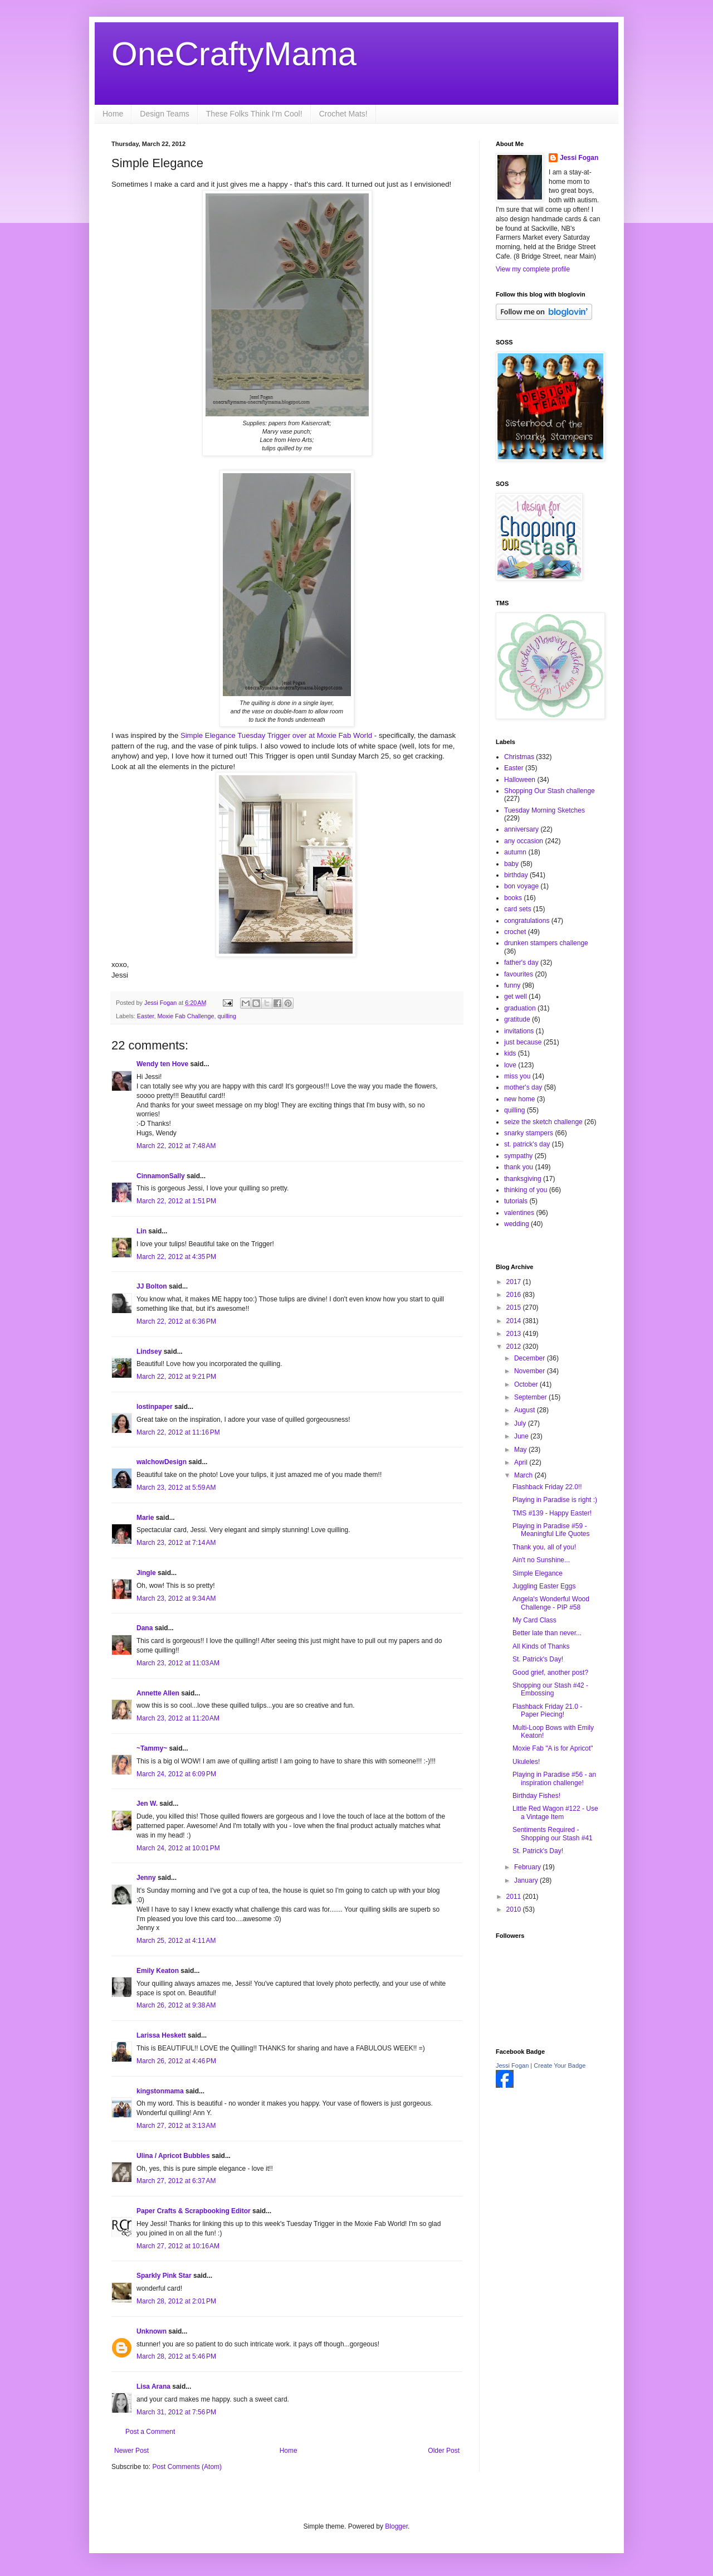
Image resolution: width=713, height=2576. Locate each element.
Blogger (396, 2526)
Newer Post (131, 2451)
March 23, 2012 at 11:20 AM (177, 1718)
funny (512, 985)
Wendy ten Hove (162, 1064)
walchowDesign (161, 1462)
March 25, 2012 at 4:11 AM (176, 1941)
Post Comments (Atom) (187, 2467)
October (527, 1384)
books (513, 898)
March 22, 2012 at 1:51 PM (176, 1201)
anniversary (521, 829)
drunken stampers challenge (546, 943)
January (527, 1880)
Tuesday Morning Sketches (544, 810)
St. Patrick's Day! (537, 1659)
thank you (518, 1167)
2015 (514, 1307)
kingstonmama (160, 2091)
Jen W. (147, 1803)
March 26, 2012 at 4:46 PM (176, 2061)
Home (112, 113)
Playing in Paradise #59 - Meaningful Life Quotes (550, 1530)
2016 (514, 1295)
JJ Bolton (151, 1286)
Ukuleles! (526, 1762)
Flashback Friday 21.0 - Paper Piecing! (547, 1710)
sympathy (518, 1156)
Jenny (146, 1878)
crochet (515, 932)
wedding (516, 1224)
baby (511, 864)
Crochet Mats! (343, 113)
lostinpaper (154, 1407)
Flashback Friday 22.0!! (547, 1487)
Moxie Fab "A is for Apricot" (552, 1748)
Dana (144, 1628)
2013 (514, 1334)
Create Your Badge (559, 2065)
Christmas (519, 757)
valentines (519, 1213)
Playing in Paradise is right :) (554, 1500)
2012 (514, 1346)
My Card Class (534, 1620)
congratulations (526, 921)
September (531, 1397)
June (522, 1436)
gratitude (517, 1019)
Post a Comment (150, 2432)
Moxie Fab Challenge (185, 1016)
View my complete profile (533, 269)
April (521, 1462)
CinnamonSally (160, 1176)
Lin (141, 1231)
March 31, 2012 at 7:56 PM (176, 2412)
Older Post (444, 2451)
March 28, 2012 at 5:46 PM (176, 2356)
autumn (515, 852)
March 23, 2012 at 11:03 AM (177, 1663)
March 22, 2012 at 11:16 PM (178, 1432)
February (528, 1867)
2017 (514, 1282)
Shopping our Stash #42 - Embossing (550, 1689)
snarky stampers (528, 1133)
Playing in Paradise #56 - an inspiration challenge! (554, 1778)
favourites (518, 974)
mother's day (523, 1087)
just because (522, 1042)
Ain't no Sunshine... (541, 1560)
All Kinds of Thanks (541, 1646)
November (530, 1371)
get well (515, 996)
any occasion (523, 841)
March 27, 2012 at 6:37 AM (176, 2181)
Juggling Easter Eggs (543, 1586)
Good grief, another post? (550, 1672)
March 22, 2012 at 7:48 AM (176, 1146)
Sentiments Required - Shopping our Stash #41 (552, 1833)
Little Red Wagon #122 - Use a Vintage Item (555, 1812)
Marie (145, 1518)
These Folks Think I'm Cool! (254, 113)
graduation (520, 1008)
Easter (145, 1016)
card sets (517, 909)
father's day (521, 962)
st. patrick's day (527, 1144)
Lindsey (149, 1351)
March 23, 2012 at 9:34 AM (176, 1598)
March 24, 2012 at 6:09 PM (176, 1774)
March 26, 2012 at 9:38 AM (176, 2005)
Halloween (519, 780)
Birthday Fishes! (536, 1796)
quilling (226, 1016)
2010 (514, 1909)
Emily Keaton (157, 1971)
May (521, 1450)
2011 (514, 1897)
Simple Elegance (537, 1573)
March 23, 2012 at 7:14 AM (176, 1543)
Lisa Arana (153, 2386)
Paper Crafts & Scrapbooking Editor (193, 2211)
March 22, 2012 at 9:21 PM (176, 1377)
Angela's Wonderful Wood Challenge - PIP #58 (550, 1603)
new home (519, 1099)
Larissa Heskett (161, 2035)
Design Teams (164, 113)
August (525, 1410)
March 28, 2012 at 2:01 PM (176, 2301)
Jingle (146, 1573)
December (530, 1358)
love (510, 1065)
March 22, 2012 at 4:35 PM (176, 1257)
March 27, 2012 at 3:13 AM (176, 2126)
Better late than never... (547, 1633)
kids (510, 1053)
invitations (519, 1031)
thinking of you (525, 1190)
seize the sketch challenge (543, 1122)
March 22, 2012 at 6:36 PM (176, 1321)
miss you (517, 1076)
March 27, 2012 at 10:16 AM (177, 2246)
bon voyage (521, 886)
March (524, 1475)
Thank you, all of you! (544, 1547)
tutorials (516, 1201)
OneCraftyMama (233, 53)
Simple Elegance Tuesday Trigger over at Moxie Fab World (276, 735)
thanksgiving (522, 1179)
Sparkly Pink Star (164, 2275)
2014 (514, 1321)
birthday (516, 875)
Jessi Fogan (579, 158)
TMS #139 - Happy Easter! (552, 1513)
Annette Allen (157, 1693)
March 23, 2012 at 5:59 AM (176, 1487)
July (521, 1423)
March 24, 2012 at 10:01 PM (178, 1848)
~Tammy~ (151, 1748)
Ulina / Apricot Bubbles (173, 2156)
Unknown (151, 2331)
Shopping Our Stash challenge (549, 791)
